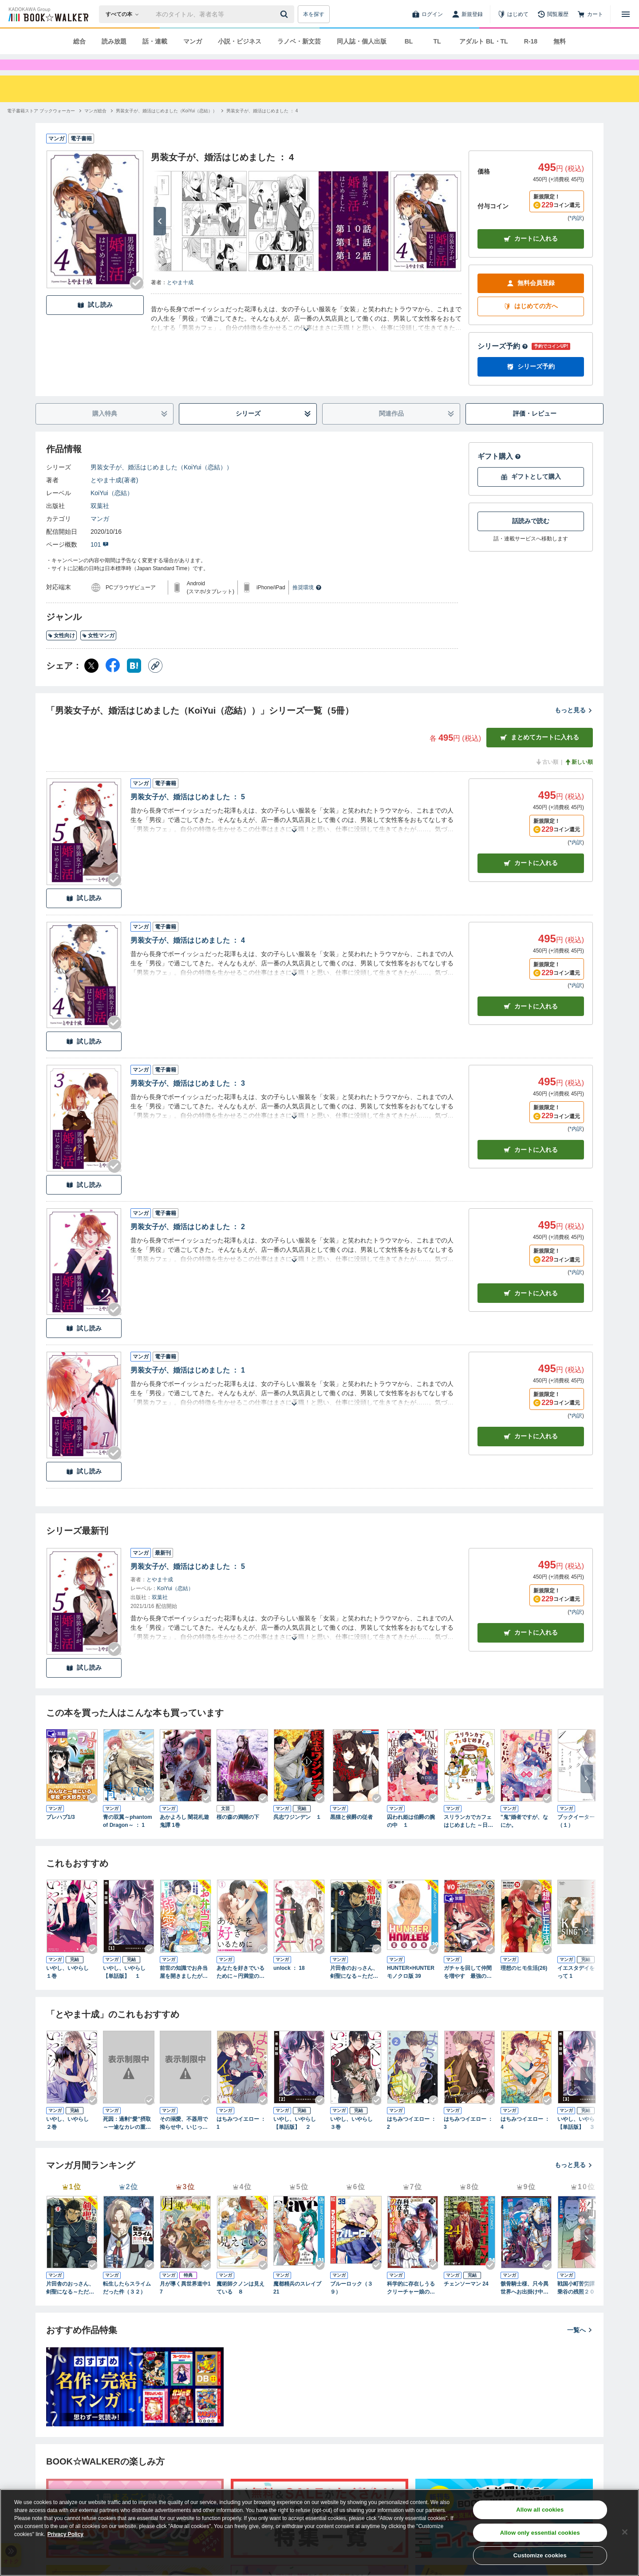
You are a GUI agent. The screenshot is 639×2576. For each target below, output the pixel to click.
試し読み (95, 321)
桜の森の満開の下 (238, 1833)
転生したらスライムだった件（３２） (127, 2304)
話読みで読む (530, 536)
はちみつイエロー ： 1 (241, 2139)
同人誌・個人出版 (362, 41)
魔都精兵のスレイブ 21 (297, 2304)
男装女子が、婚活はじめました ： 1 (187, 1386)
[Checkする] (137, 299)
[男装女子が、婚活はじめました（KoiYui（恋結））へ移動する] (166, 126)
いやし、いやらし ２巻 (70, 2139)
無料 (559, 41)
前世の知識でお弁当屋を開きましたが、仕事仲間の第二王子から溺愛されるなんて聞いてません (184, 1988)
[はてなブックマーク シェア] (134, 681)
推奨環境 (307, 603)
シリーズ (274, 429)
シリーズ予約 (502, 362)
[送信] (285, 14)
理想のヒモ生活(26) (524, 1984)
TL (437, 41)
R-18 (530, 41)
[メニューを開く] (625, 14)
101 (100, 560)
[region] (319, 2532)
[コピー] (155, 681)
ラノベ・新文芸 (299, 41)
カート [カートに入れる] (531, 879)
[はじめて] (513, 14)
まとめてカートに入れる (539, 753)
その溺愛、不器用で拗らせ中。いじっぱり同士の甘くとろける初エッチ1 (184, 2139)
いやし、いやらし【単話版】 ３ (578, 2139)
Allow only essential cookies (540, 2532)
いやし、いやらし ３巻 (354, 2139)
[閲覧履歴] (553, 14)
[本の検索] (124, 14)
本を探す (313, 14)
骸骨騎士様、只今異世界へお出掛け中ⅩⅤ (524, 2304)
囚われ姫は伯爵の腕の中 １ (411, 1837)
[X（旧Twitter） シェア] (91, 681)
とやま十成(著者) (114, 496)
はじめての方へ (531, 322)
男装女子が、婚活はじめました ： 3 (187, 1099)
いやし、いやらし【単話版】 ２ (294, 2139)
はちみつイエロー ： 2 (411, 2139)
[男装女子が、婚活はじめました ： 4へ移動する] (262, 126)
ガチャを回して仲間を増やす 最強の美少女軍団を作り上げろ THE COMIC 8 (468, 1988)
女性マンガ (98, 651)
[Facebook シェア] (112, 681)
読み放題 (114, 41)
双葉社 (100, 521)
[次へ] (160, 237)
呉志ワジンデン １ (297, 1833)
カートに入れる (531, 254)
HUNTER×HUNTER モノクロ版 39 (410, 1988)
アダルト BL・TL (483, 41)
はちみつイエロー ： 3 (468, 2139)
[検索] (285, 14)
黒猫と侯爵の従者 (351, 1833)
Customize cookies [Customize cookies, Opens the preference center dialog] (540, 2555)
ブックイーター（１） (576, 1837)
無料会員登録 (531, 299)
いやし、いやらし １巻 (70, 1988)
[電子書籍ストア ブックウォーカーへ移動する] (41, 126)
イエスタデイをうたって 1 (581, 1988)
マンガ (192, 41)
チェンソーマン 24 (466, 2300)
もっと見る (574, 726)
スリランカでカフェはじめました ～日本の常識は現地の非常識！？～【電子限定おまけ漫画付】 (468, 1837)
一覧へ (580, 2346)
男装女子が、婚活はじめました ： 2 (187, 1242)
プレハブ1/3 (60, 1833)
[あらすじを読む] (306, 335)
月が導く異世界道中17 (185, 2304)
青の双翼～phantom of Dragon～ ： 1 (127, 1837)
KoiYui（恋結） (112, 508)
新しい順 (578, 778)
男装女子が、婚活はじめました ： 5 (187, 813)
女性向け (61, 651)
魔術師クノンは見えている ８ (240, 2304)
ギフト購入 (499, 472)
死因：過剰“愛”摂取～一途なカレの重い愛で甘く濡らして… (127, 2139)
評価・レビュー (534, 429)
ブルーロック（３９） (351, 2304)
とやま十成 (180, 298)
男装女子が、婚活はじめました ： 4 (187, 956)
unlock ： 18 (289, 1984)
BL (409, 41)
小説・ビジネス (239, 41)
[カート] (590, 14)
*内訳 (575, 234)
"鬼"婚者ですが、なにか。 (524, 1837)
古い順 (546, 778)
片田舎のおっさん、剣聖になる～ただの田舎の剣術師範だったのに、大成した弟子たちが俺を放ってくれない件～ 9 (354, 1988)
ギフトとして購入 (531, 492)
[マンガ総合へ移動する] (95, 126)
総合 (79, 41)
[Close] (625, 2532)
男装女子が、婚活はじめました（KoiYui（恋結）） (162, 483)
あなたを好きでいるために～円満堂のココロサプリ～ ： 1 (240, 1988)
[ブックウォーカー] (47, 14)
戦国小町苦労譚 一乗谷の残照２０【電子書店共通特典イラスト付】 (581, 2304)
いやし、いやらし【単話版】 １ (124, 1988)
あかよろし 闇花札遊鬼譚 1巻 (184, 1837)
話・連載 (154, 41)
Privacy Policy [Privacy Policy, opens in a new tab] (65, 2534)
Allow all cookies (540, 2509)
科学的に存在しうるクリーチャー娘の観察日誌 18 (411, 2304)
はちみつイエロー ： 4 (525, 2139)
